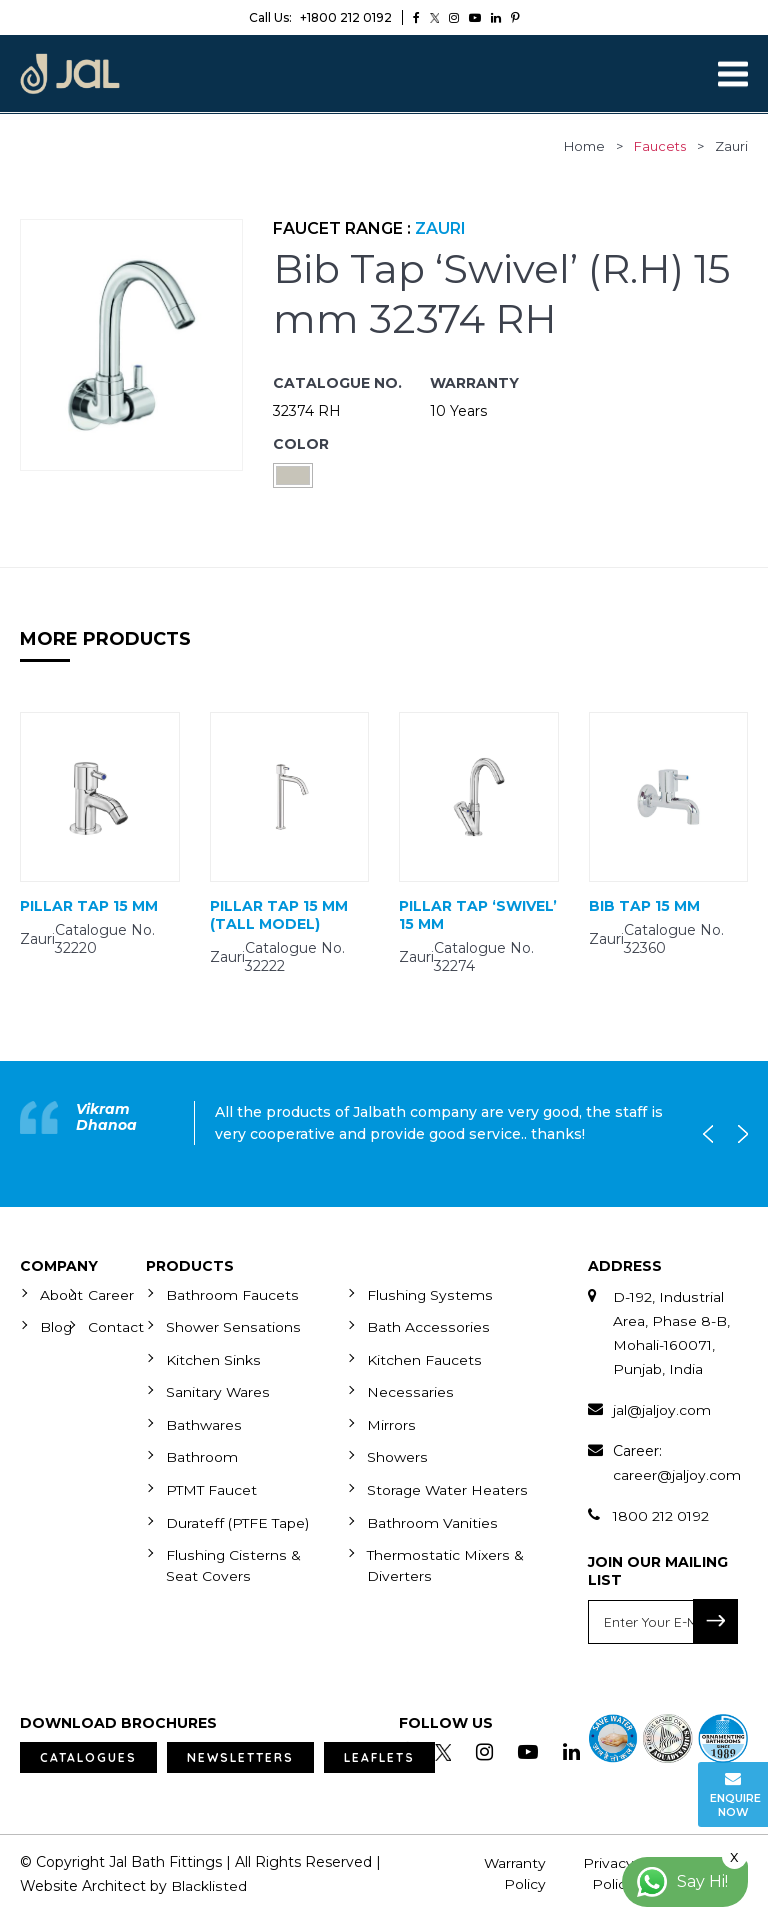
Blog (56, 1326)
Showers (397, 1454)
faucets (660, 146)
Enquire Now (735, 1794)
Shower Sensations (232, 1326)
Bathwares (203, 1422)
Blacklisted (208, 1885)
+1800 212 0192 (320, 17)
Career (111, 1294)
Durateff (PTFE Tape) (239, 1538)
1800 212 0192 (662, 1515)
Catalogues (88, 1756)
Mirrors (391, 1422)
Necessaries (409, 1390)
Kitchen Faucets (424, 1358)
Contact (116, 1326)
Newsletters (240, 1756)
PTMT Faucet (212, 1486)
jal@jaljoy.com (662, 1409)
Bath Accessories (427, 1326)
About (61, 1294)
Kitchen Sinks (213, 1358)
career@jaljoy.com (677, 1474)
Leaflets (379, 1756)
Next (738, 1133)
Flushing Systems (429, 1294)
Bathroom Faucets (232, 1294)
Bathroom (202, 1454)
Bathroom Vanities (432, 1538)
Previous (713, 1133)
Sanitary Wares (218, 1390)
